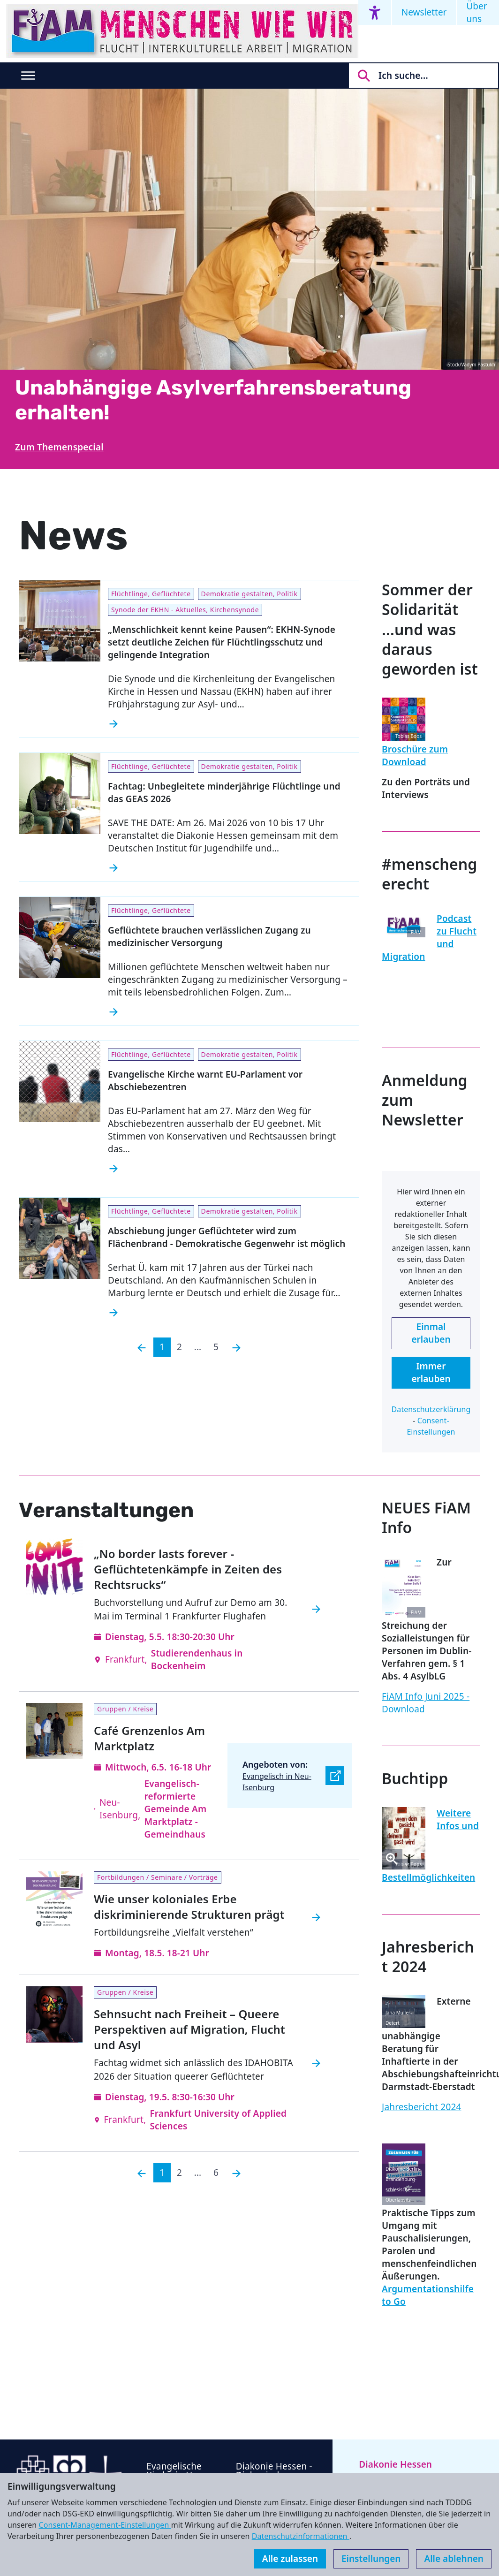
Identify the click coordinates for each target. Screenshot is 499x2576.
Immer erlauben (430, 1372)
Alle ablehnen (454, 2559)
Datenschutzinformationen (300, 2536)
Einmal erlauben (430, 1333)
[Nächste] (236, 1347)
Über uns (476, 12)
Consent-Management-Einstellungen (104, 2525)
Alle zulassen (290, 2559)
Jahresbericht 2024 (421, 2107)
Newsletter (424, 12)
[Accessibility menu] (374, 12)
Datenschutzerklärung (431, 1409)
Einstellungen (371, 2559)
